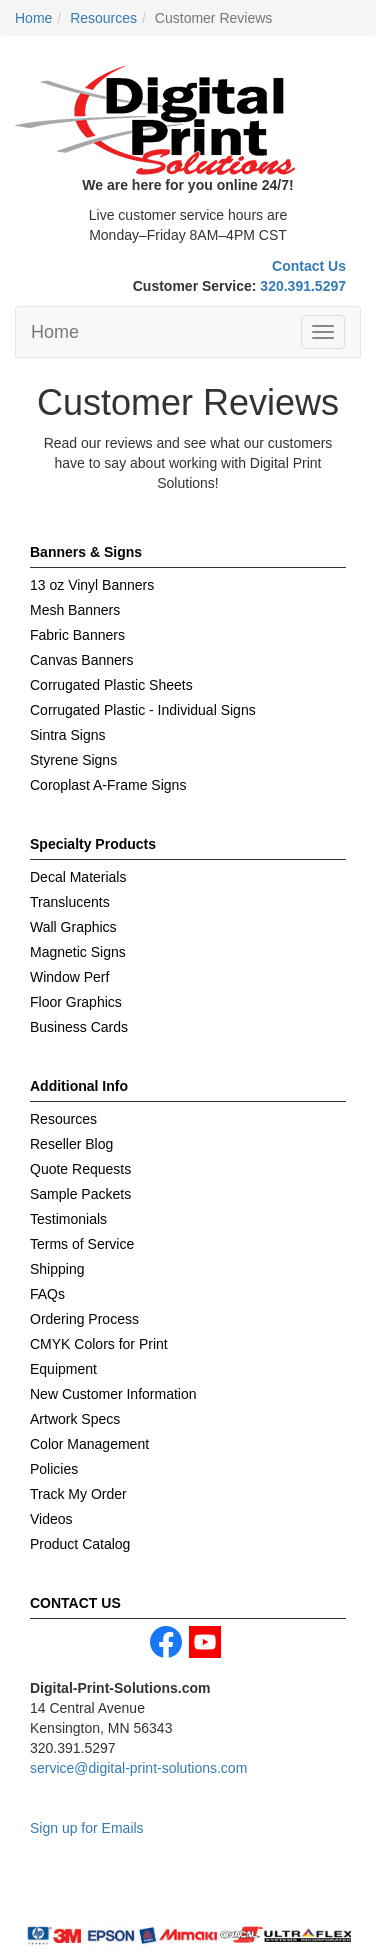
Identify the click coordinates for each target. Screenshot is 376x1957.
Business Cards (79, 1027)
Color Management (89, 1444)
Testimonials (68, 1219)
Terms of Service (82, 1244)
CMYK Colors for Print (99, 1344)
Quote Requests (80, 1169)
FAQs (47, 1294)
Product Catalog (80, 1544)
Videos (51, 1519)
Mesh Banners (75, 610)
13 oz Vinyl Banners (92, 585)
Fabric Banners (77, 635)
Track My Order (78, 1494)
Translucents (70, 902)
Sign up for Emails (87, 1828)
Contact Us (309, 266)
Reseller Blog (71, 1144)
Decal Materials (78, 877)
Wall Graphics (73, 927)
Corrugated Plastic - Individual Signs (143, 710)
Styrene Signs (73, 760)
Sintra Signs (67, 735)
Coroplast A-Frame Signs (108, 785)
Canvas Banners (82, 660)
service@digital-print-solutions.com (138, 1768)
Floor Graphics (76, 1002)
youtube (205, 1642)
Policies (54, 1469)
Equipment (63, 1369)
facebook (166, 1642)
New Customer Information (113, 1394)
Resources (63, 1119)
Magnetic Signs (78, 952)
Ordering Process (84, 1319)
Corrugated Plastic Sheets (111, 685)
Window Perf (69, 977)
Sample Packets (80, 1194)
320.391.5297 (303, 286)
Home (55, 332)
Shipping (57, 1269)
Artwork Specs (75, 1419)
